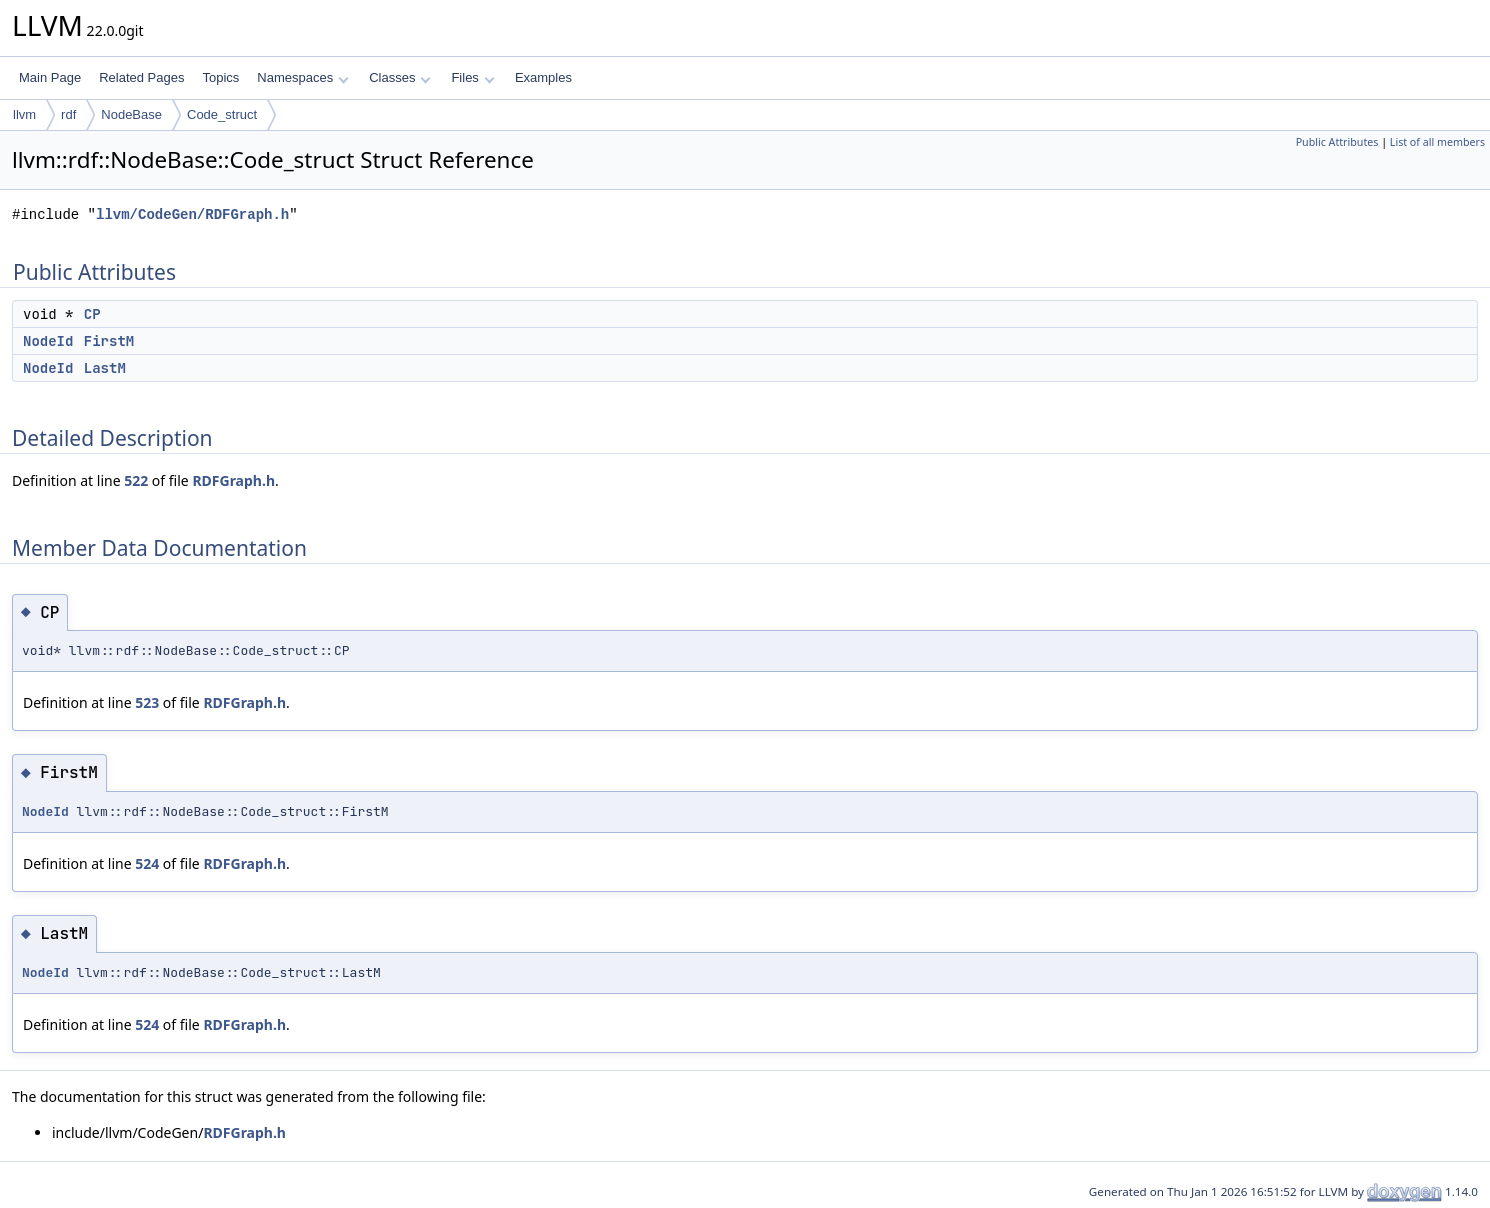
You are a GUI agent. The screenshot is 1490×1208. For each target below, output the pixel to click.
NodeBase (131, 114)
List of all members (1437, 142)
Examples (543, 77)
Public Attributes (1337, 142)
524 (147, 863)
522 (136, 480)
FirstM (109, 341)
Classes (400, 77)
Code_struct (222, 114)
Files (472, 77)
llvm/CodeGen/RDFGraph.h (192, 214)
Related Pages (141, 77)
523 (147, 702)
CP (92, 314)
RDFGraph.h (233, 480)
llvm (24, 114)
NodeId (48, 341)
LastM (105, 368)
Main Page (50, 77)
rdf (68, 114)
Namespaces (302, 77)
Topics (220, 77)
